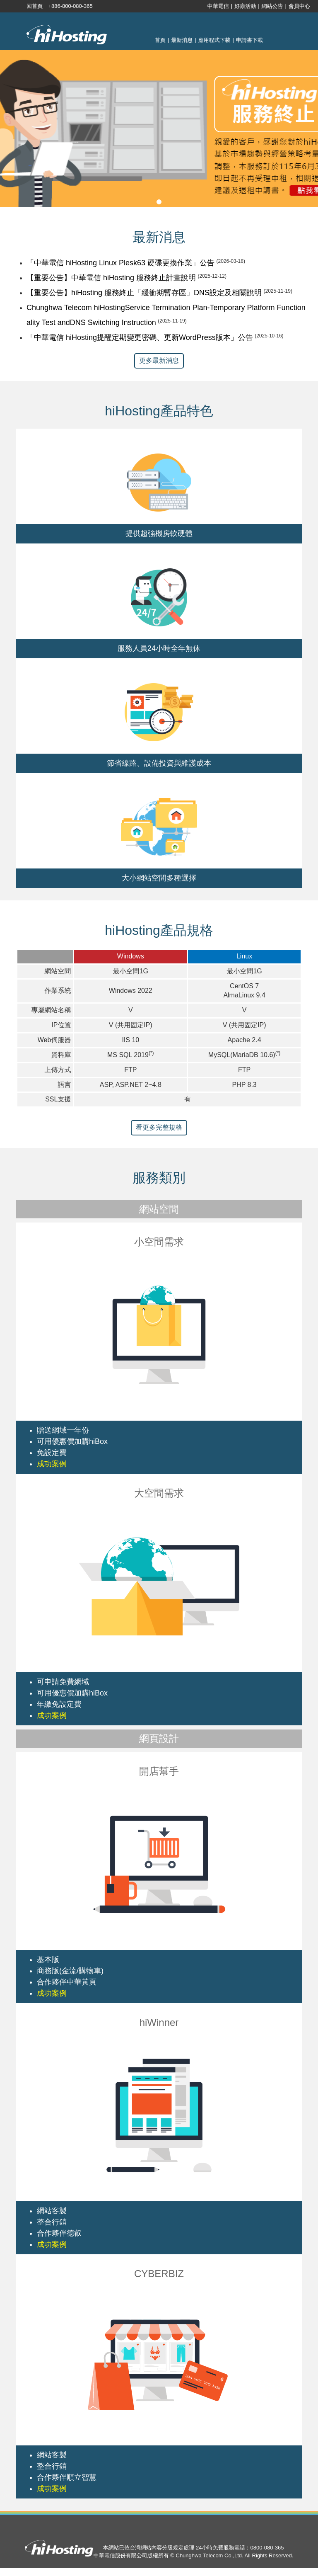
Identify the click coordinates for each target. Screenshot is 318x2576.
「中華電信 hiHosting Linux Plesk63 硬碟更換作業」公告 (120, 263)
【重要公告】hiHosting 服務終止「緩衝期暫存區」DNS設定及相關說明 (144, 293)
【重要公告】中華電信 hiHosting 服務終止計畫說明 (111, 278)
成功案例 (52, 1464)
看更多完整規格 (159, 1127)
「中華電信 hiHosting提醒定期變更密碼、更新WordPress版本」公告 (139, 337)
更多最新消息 (159, 360)
